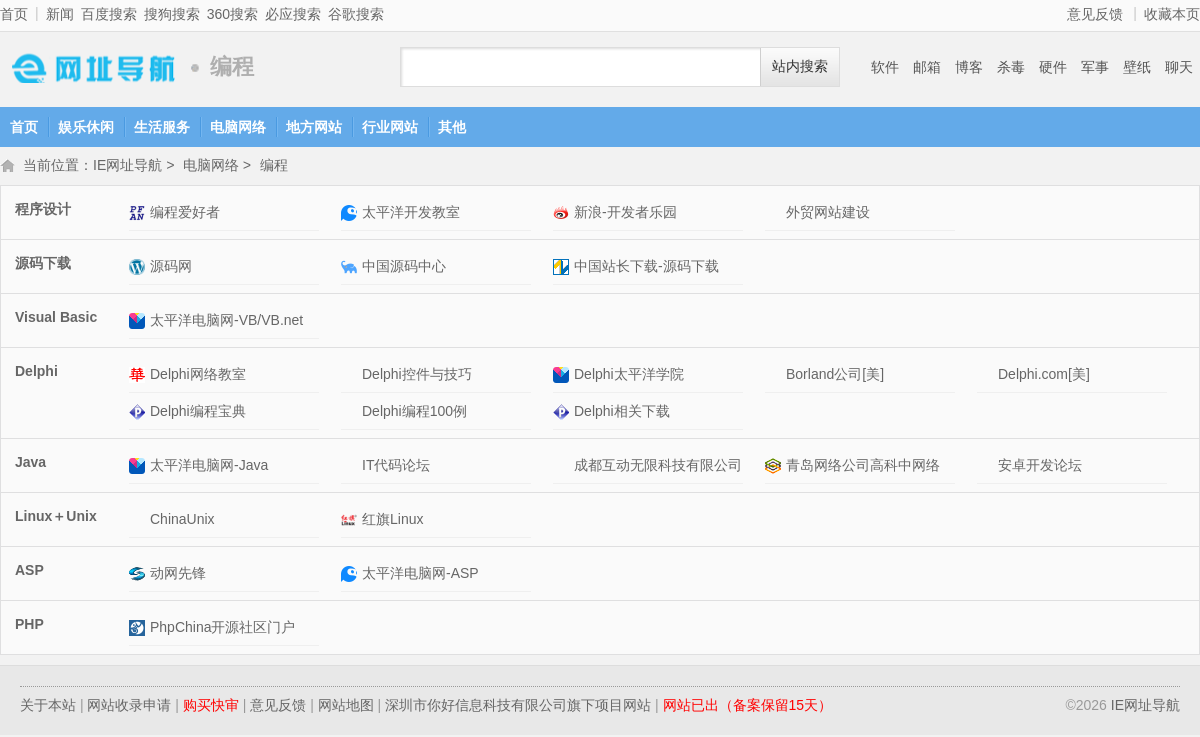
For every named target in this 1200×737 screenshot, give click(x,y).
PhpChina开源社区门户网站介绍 (139, 629)
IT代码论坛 (396, 467)
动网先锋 (178, 575)
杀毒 (1011, 67)
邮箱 (927, 67)
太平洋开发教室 (411, 214)
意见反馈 (1095, 14)
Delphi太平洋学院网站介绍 (563, 376)
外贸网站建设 (828, 214)
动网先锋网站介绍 (139, 575)
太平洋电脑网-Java (209, 467)
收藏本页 (1172, 14)
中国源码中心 (404, 268)
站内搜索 (800, 66)
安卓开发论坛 (1040, 467)
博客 (969, 67)
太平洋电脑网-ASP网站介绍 (351, 575)
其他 (452, 127)
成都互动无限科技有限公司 (658, 467)
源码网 (171, 268)
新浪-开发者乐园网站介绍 (563, 214)
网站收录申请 (129, 707)
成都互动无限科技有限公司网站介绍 (563, 467)
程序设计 (43, 211)
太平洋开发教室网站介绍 (351, 214)
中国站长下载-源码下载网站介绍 (563, 268)
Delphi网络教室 (198, 376)
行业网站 (390, 127)
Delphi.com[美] (1044, 376)
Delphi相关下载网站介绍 (563, 413)
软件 (885, 67)
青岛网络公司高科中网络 (863, 467)
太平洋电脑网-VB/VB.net (226, 322)
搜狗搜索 (172, 14)
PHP (29, 626)
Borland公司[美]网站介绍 (775, 376)
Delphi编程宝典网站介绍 (139, 413)
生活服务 (162, 127)
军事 (1095, 67)
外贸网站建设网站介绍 (775, 214)
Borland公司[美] (835, 376)
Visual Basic (56, 319)
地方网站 (314, 127)
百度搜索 (109, 14)
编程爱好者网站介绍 (139, 214)
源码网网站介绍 (139, 268)
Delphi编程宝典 (198, 413)
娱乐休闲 (86, 127)
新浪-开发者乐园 (625, 214)
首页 (14, 14)
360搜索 (232, 14)
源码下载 (43, 265)
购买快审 (211, 707)
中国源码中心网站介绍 (351, 268)
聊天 (1179, 67)
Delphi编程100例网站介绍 (351, 413)
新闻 (60, 14)
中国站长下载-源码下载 (646, 268)
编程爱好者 (185, 214)
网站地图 (346, 707)
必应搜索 (293, 14)
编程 (274, 167)
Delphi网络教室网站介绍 (139, 376)
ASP (29, 572)
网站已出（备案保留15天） (748, 707)
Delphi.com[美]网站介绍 (987, 376)
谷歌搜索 (356, 14)
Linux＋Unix (56, 518)
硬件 (1053, 67)
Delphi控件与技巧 (417, 376)
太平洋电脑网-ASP (420, 575)
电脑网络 (238, 127)
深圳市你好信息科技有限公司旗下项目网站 (518, 707)
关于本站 (48, 707)
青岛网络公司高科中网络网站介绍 (775, 467)
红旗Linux (392, 521)
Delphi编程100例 (414, 413)
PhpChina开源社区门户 (223, 629)
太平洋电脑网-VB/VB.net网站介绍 (139, 322)
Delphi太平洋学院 (629, 376)
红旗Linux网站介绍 (351, 521)
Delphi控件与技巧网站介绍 (351, 376)
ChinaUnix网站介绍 (139, 521)
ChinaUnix (182, 521)
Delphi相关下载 (622, 413)
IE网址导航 (90, 67)
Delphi (36, 373)
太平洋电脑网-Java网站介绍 (139, 467)
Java (30, 464)
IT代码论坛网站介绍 (351, 467)
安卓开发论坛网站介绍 (987, 467)
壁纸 (1137, 67)
